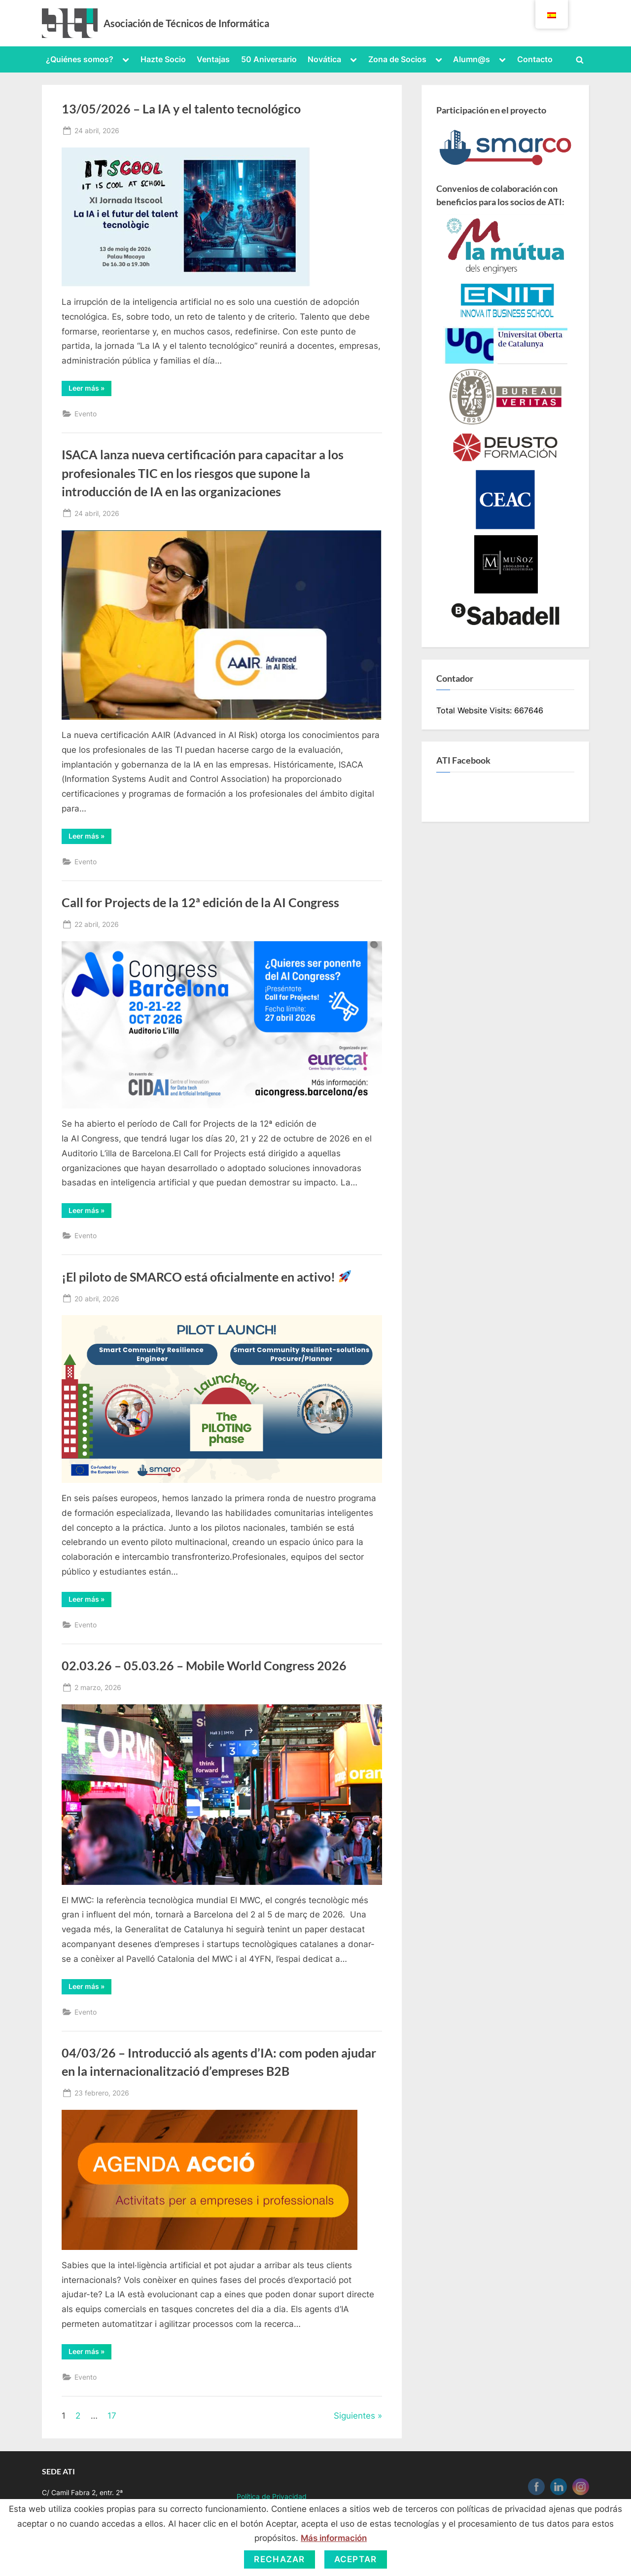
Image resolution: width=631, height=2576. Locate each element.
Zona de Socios (397, 59)
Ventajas (213, 59)
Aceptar (355, 2559)
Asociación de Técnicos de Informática (186, 23)
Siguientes (354, 2416)
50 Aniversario (269, 59)
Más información (334, 2538)
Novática (324, 59)
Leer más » (90, 389)
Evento (85, 413)
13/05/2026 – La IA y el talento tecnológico (181, 109)
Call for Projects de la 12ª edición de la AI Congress (200, 902)
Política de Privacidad (272, 2496)
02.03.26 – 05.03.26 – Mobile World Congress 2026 (204, 1665)
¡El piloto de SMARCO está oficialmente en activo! (206, 1277)
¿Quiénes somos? (79, 59)
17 (111, 2416)
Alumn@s (471, 59)
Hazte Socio (163, 59)
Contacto (535, 59)
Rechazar (279, 2559)
